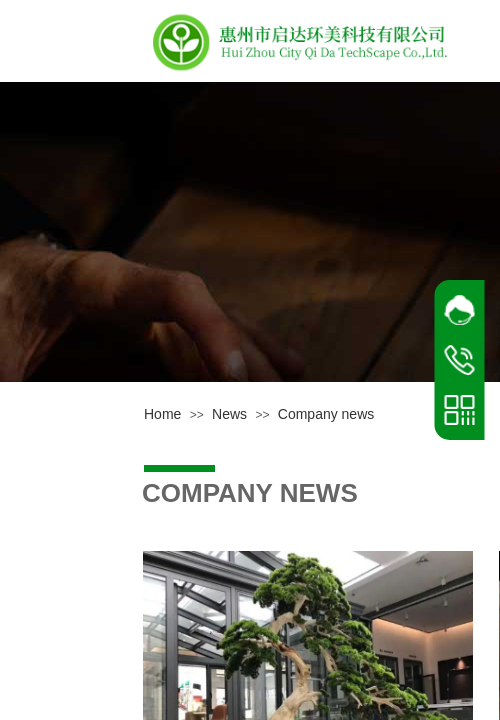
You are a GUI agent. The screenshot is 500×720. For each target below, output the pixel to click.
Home (162, 414)
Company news (326, 414)
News (229, 414)
